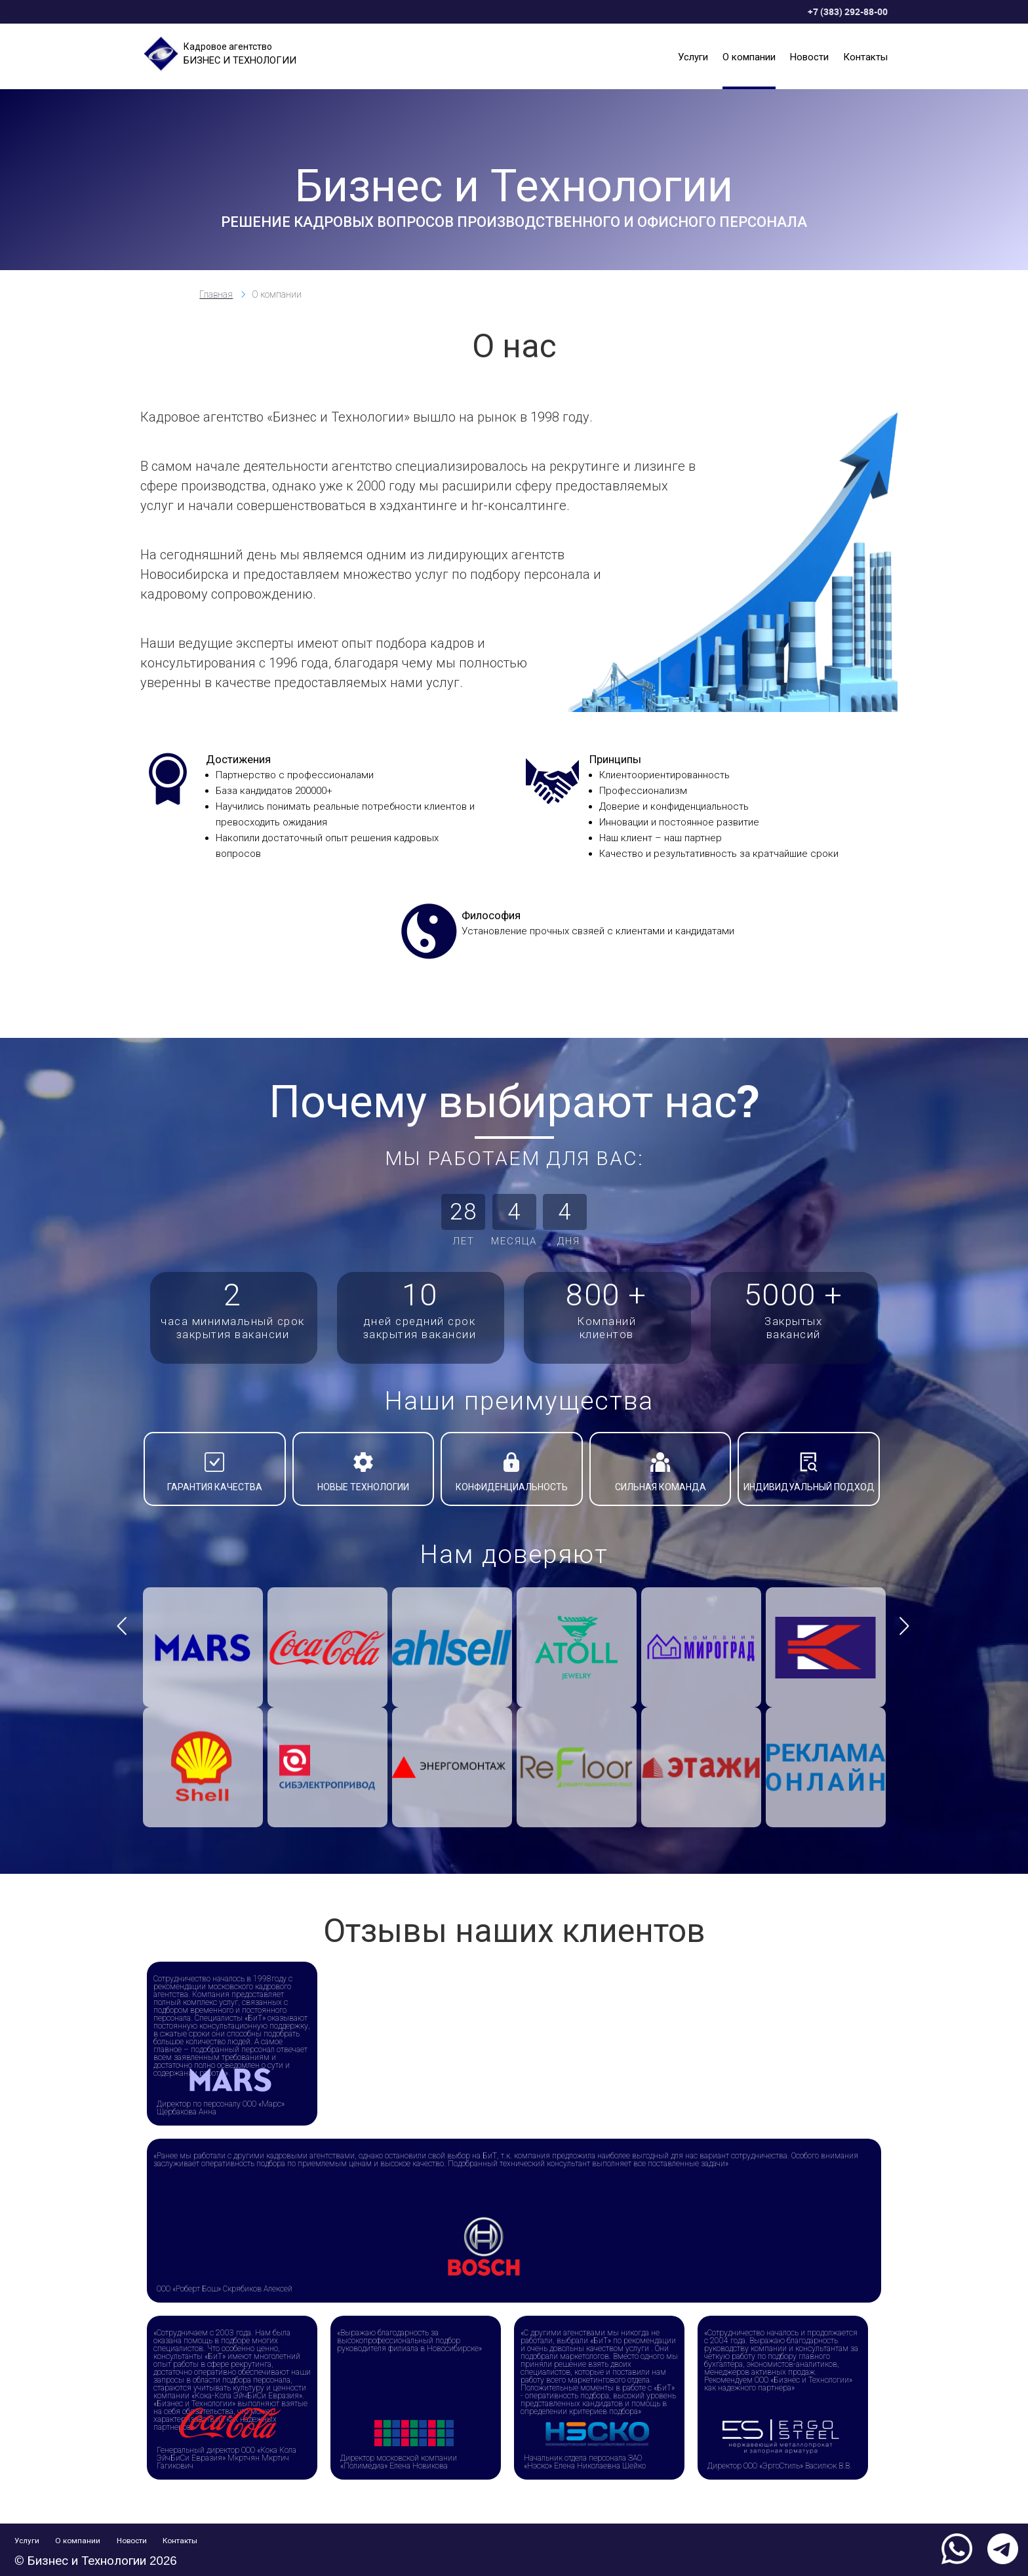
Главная (216, 294)
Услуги (693, 56)
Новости (809, 56)
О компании (749, 56)
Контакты (865, 56)
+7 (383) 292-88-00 (848, 11)
